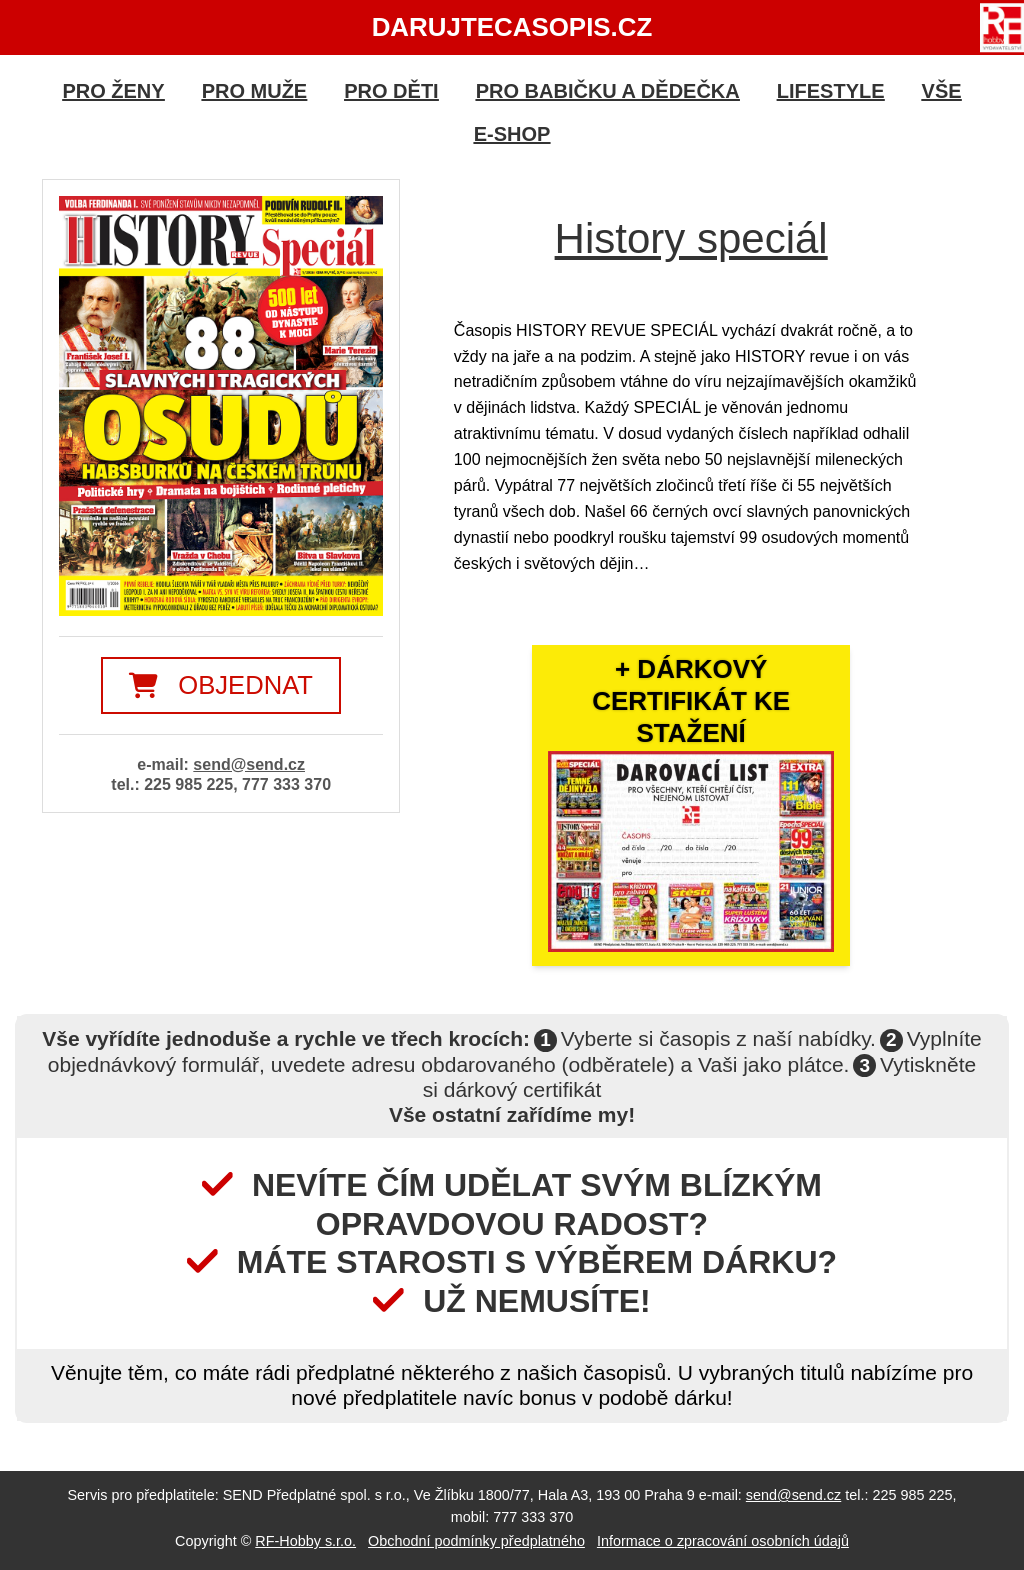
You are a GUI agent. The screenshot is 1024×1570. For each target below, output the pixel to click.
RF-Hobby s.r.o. (305, 1541)
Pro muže (255, 91)
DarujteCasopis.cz (512, 27)
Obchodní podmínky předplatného (476, 1541)
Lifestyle (831, 91)
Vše (942, 91)
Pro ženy (113, 91)
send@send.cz (249, 764)
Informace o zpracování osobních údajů (723, 1541)
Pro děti (391, 91)
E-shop (512, 134)
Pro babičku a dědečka (608, 91)
